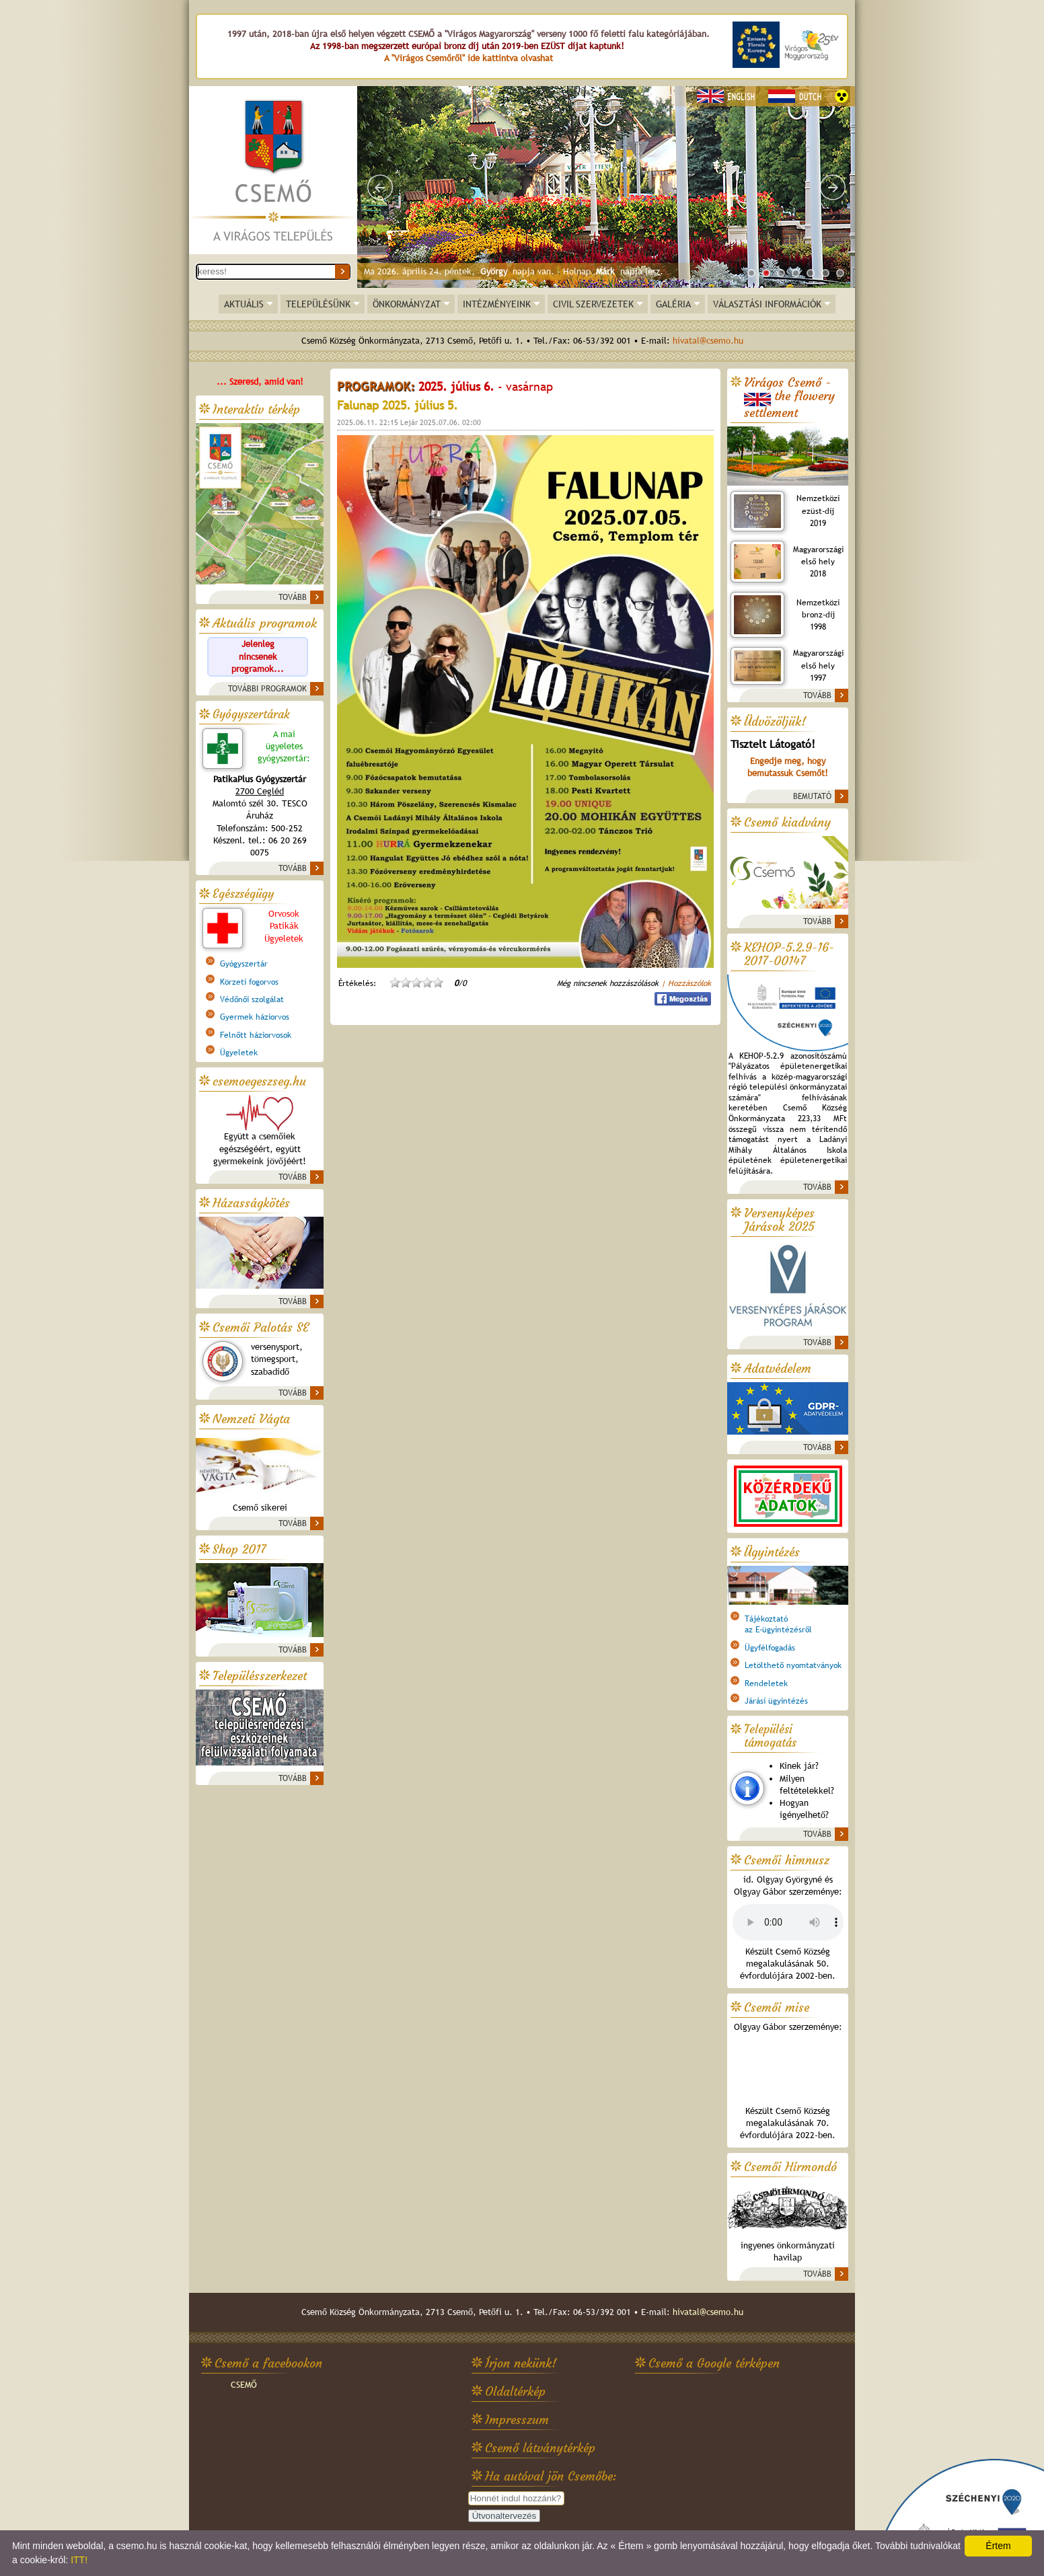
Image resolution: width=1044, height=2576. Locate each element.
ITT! (79, 2559)
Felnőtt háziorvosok (255, 1035)
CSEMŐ (244, 2385)
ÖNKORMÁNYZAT (407, 304)
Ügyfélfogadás (770, 1648)
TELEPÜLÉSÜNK (318, 304)
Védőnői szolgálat (252, 999)
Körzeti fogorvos (249, 982)
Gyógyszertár (244, 964)
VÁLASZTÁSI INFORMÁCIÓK (767, 304)
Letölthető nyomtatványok (793, 1665)
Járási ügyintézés (776, 1701)
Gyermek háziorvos (254, 1017)
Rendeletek (766, 1683)
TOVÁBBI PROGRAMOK (267, 688)
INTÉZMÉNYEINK (497, 304)
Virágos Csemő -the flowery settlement (789, 398)
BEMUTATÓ (812, 796)
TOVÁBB (292, 597)
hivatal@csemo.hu (708, 341)
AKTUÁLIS (244, 304)
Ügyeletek (239, 1052)
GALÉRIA (673, 304)
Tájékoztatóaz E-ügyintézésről (778, 1624)
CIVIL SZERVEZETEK (593, 304)
